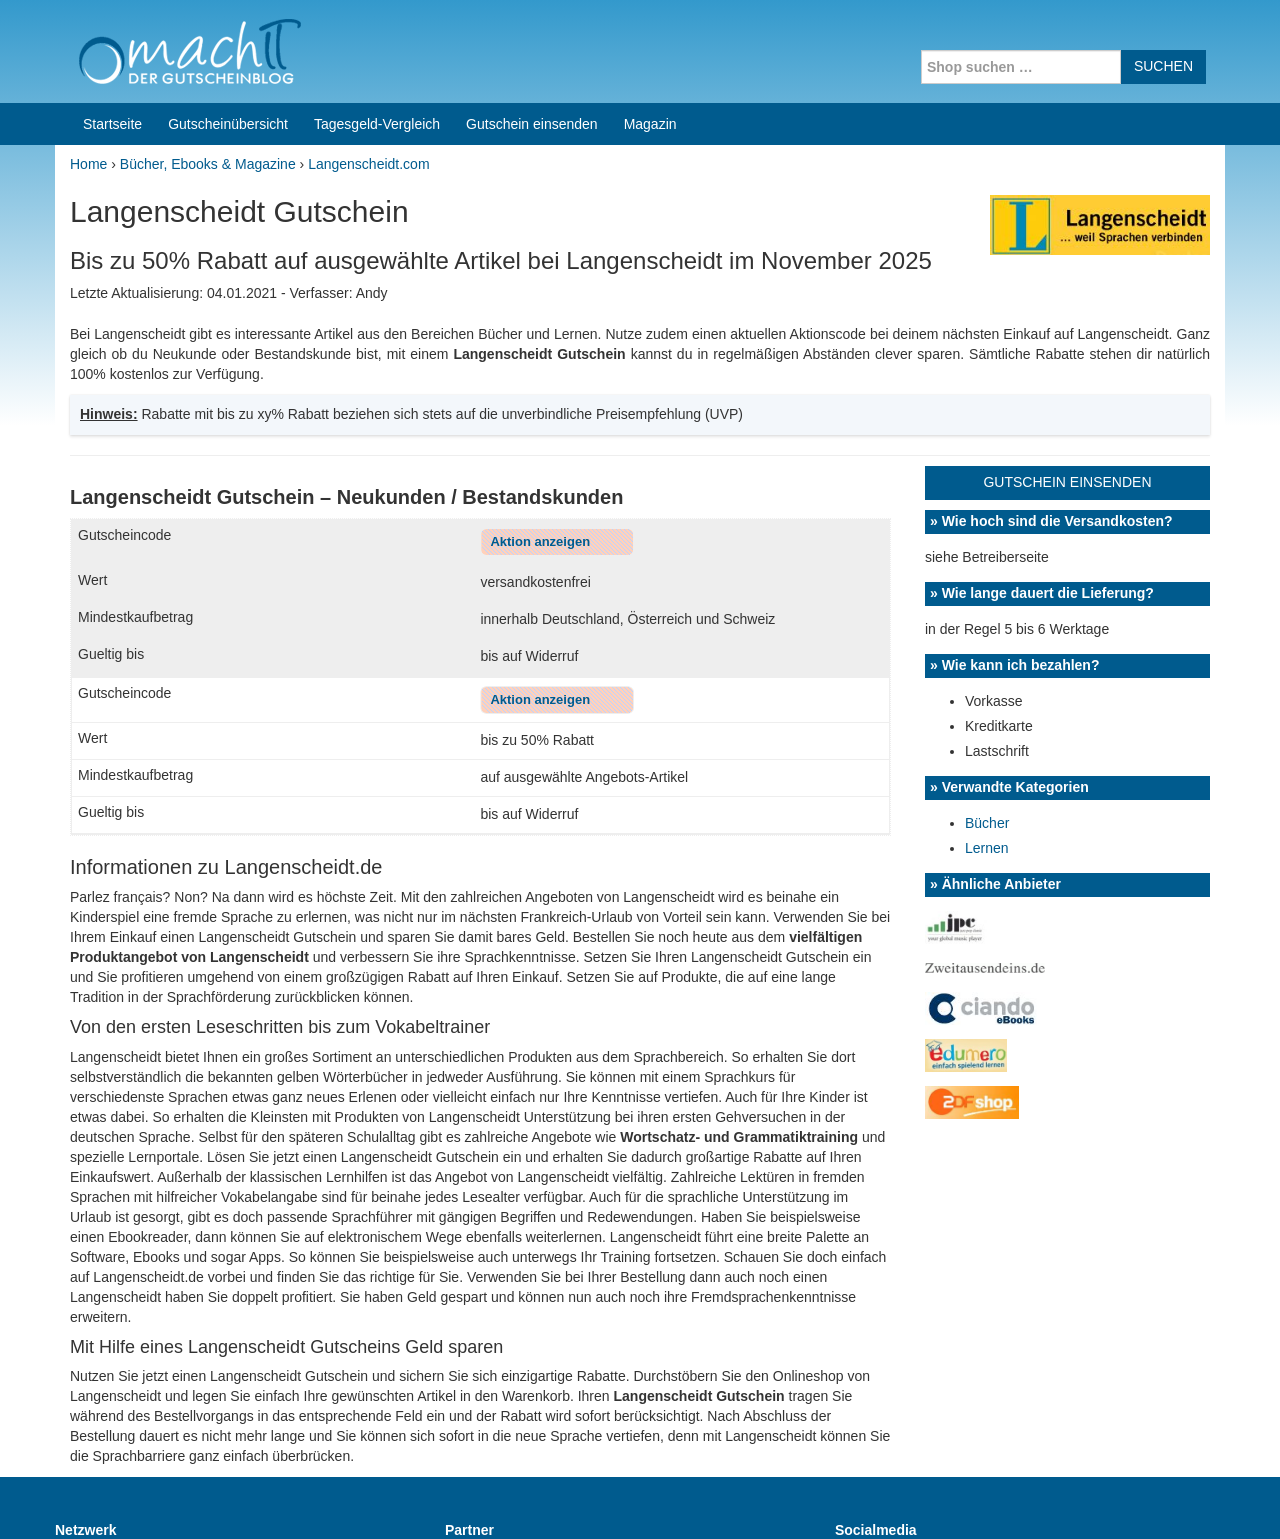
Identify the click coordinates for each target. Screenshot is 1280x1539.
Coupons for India (492, 1411)
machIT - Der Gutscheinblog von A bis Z (227, 1498)
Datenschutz (1186, 1498)
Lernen (987, 683)
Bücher (987, 658)
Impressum (1100, 1498)
